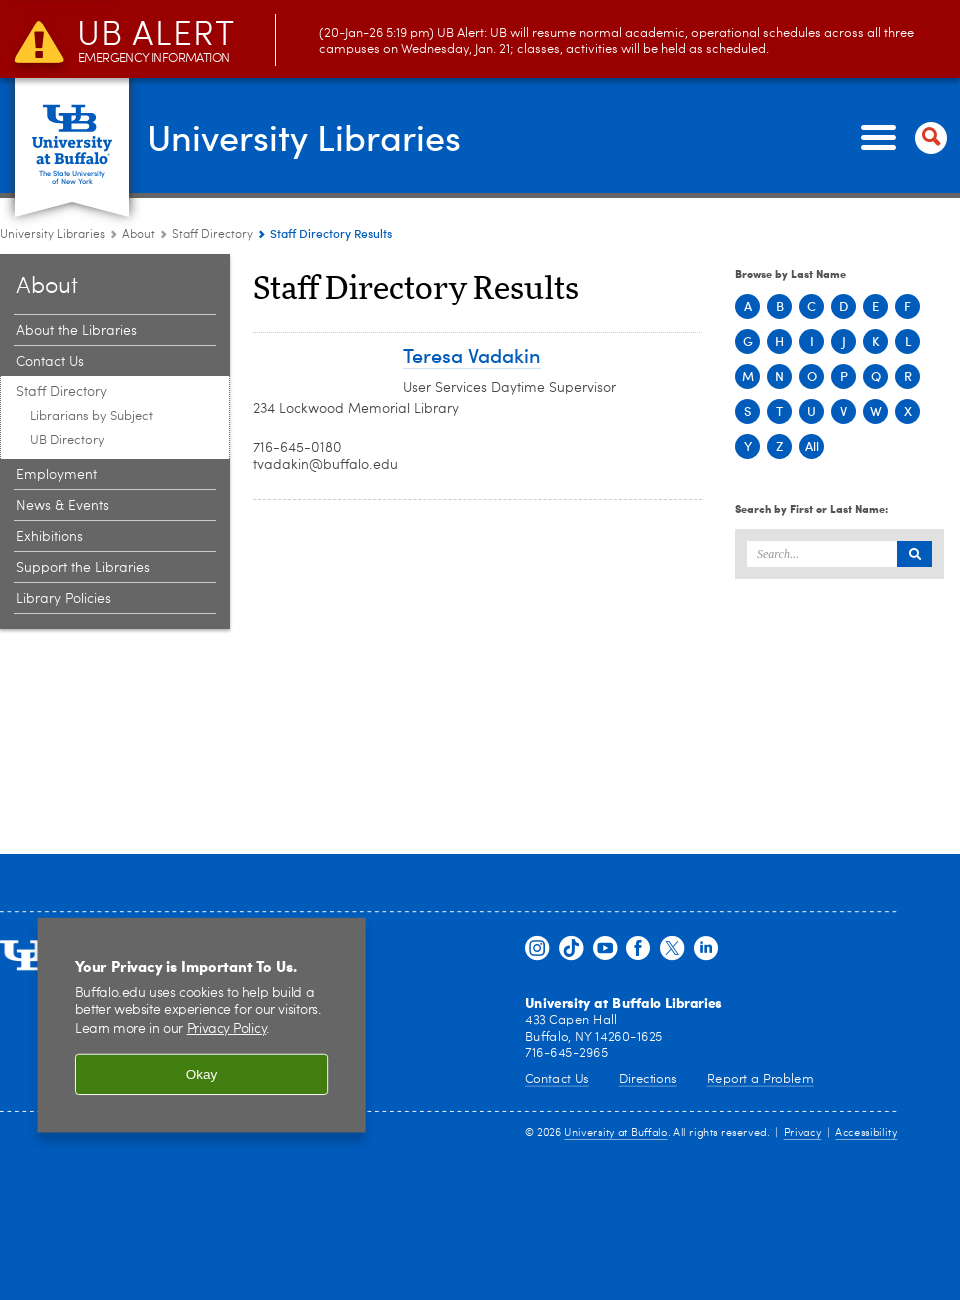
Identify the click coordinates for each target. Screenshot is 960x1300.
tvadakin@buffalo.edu (325, 465)
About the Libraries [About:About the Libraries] (76, 331)
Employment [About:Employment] (56, 475)
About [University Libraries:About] (138, 235)
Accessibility (866, 1133)
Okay (201, 1074)
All (812, 446)
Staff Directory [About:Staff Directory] (212, 235)
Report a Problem (760, 1078)
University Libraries (304, 136)
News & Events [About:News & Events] (62, 506)
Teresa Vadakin (472, 354)
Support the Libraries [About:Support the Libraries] (83, 568)
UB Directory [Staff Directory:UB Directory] (67, 440)
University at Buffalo (615, 1133)
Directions (648, 1078)
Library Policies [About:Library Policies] (63, 599)
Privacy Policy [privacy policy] (227, 1030)
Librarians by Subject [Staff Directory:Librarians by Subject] (91, 416)
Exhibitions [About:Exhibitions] (49, 537)
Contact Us (557, 1078)
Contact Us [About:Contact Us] (50, 362)
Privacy (803, 1133)
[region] (202, 1025)
